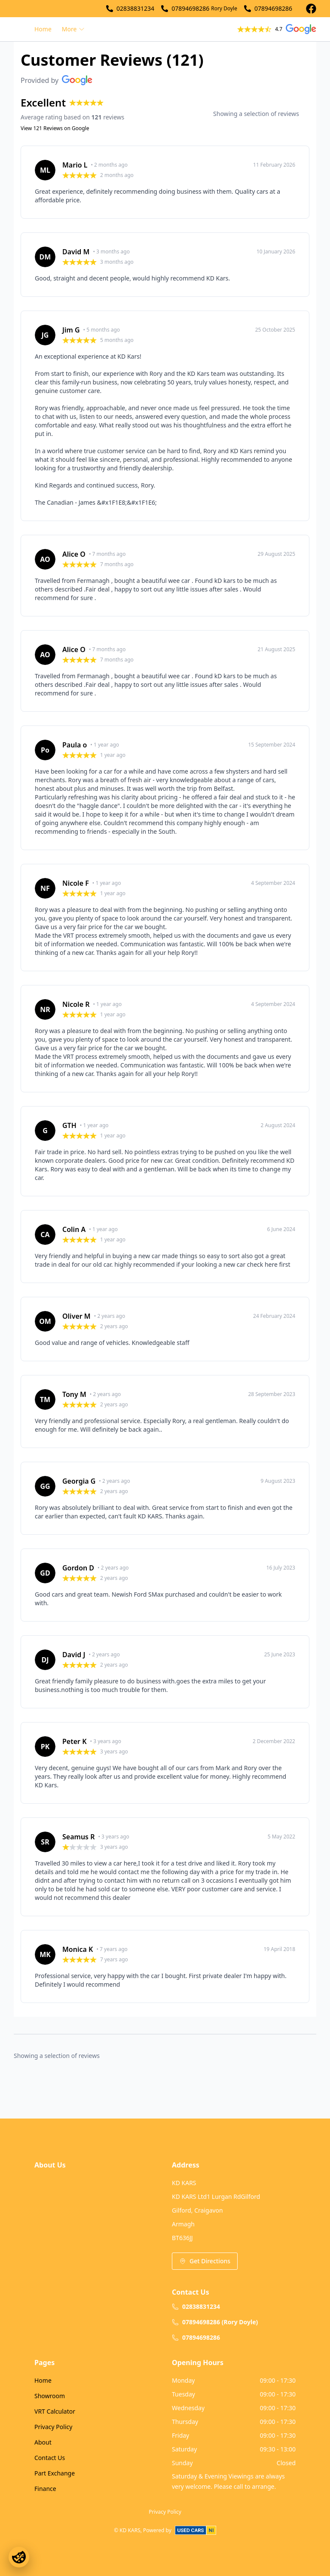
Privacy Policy (53, 2427)
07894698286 (190, 8)
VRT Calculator (54, 2411)
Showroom (49, 2396)
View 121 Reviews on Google (55, 128)
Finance (45, 2489)
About (43, 2442)
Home (43, 29)
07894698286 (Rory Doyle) (215, 2322)
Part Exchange (54, 2473)
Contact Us (49, 2458)
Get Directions (204, 2261)
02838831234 (135, 8)
